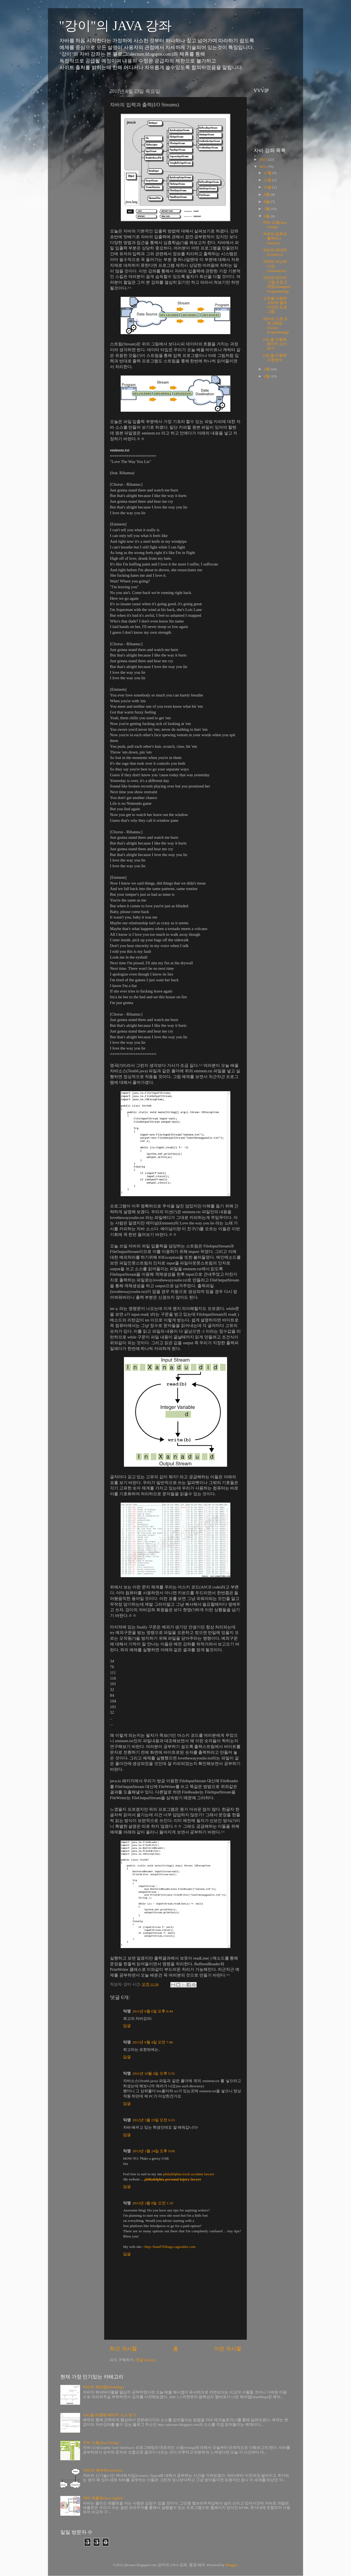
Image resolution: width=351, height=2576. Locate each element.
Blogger (231, 2565)
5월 (267, 369)
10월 (268, 187)
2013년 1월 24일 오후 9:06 (153, 2151)
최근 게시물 (123, 2349)
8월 (267, 202)
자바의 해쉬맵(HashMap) (103, 2387)
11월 (268, 180)
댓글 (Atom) (145, 2360)
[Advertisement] (76, 168)
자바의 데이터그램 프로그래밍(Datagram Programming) (277, 284)
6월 (267, 216)
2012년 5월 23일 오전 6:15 (153, 2120)
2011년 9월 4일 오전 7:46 (152, 2042)
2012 (263, 159)
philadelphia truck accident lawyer (188, 2174)
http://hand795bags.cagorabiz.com (170, 2247)
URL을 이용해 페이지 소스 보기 (275, 343)
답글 (127, 2026)
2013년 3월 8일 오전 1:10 (152, 2203)
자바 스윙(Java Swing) (275, 224)
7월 (267, 209)
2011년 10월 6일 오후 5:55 (153, 2073)
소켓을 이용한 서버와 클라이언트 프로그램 (275, 305)
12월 (268, 173)
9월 (267, 194)
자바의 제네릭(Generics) (275, 252)
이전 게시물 (227, 2349)
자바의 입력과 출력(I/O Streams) (275, 238)
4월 (267, 376)
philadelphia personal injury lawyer (173, 2179)
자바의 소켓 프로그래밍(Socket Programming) (276, 325)
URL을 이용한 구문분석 (275, 357)
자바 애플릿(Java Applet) (103, 2498)
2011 (263, 166)
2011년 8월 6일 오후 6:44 (152, 2011)
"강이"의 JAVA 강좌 (115, 25)
